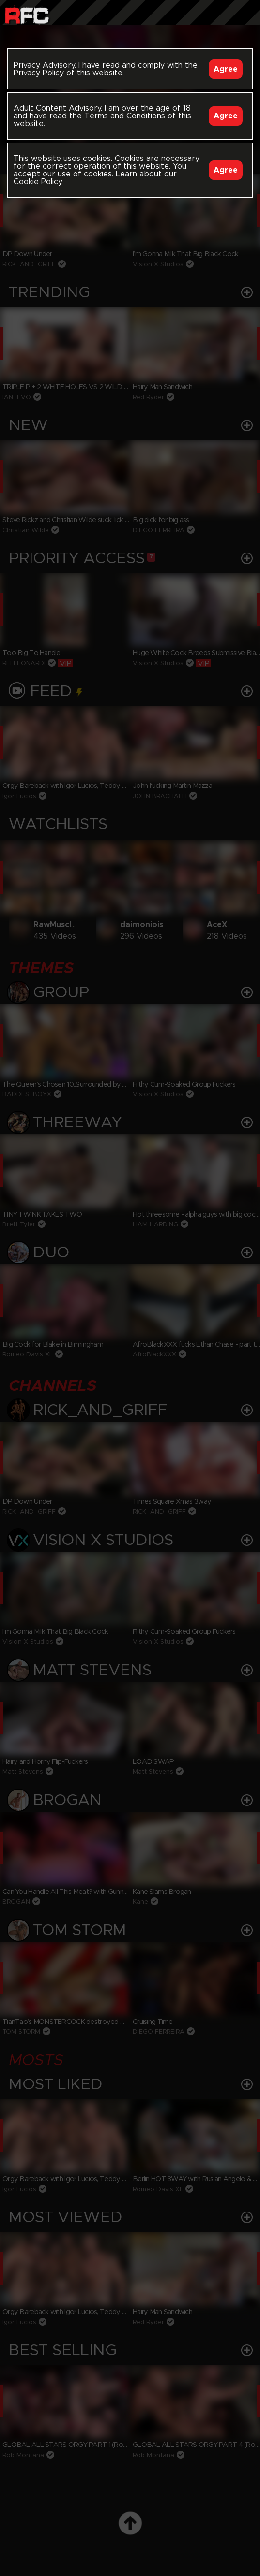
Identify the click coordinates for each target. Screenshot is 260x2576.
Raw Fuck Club (27, 15)
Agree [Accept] (226, 69)
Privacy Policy (39, 73)
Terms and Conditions (124, 116)
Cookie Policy (37, 182)
